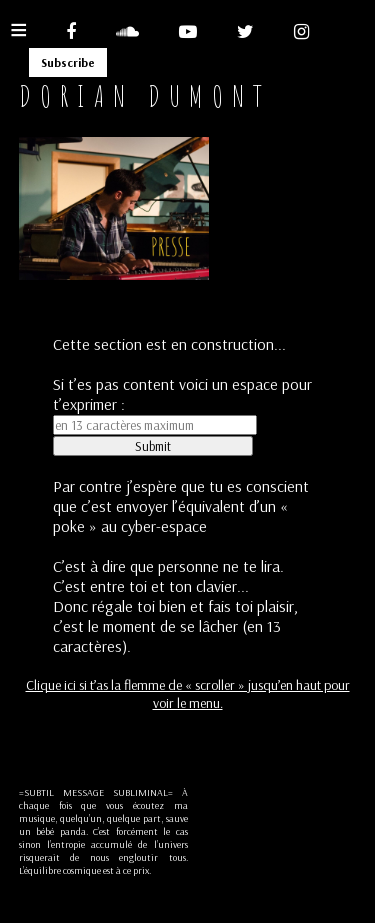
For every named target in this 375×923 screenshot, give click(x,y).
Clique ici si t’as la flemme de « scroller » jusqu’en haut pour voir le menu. (188, 694)
